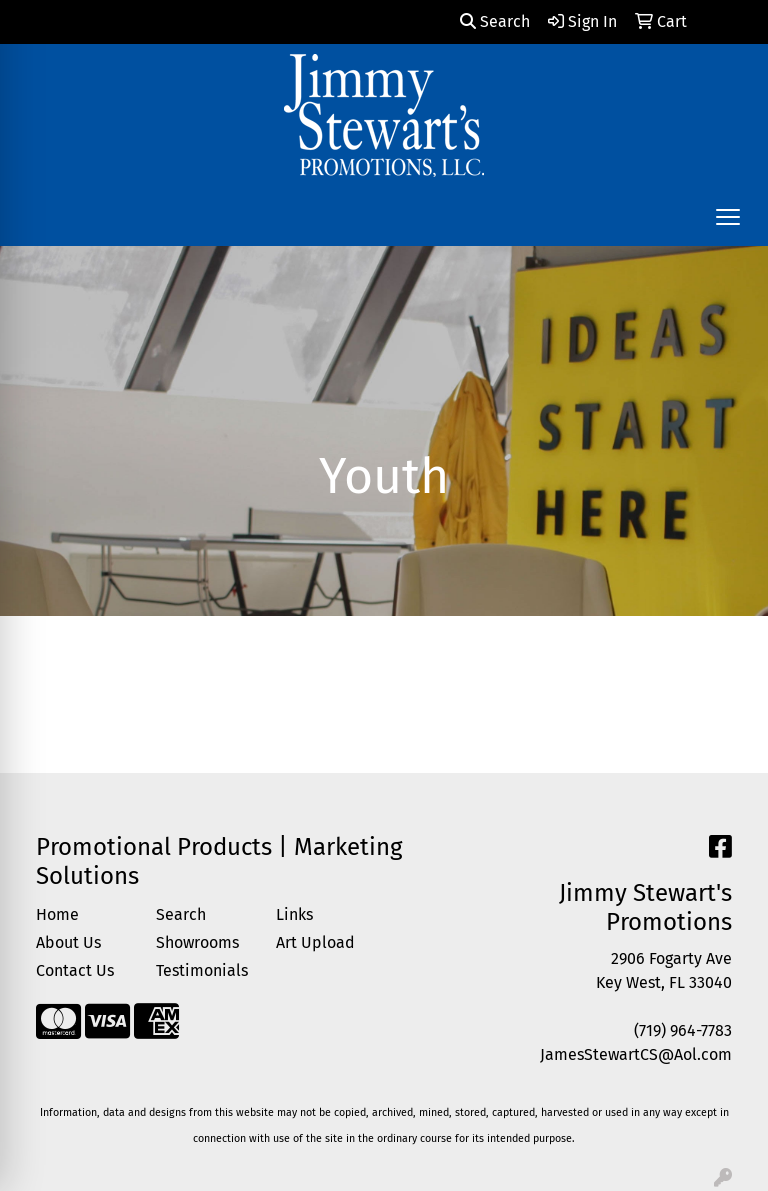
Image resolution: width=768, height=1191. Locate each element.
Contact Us (75, 970)
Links (294, 914)
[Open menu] (728, 217)
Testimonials (202, 970)
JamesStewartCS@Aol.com (636, 1054)
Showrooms (197, 942)
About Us (68, 942)
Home (57, 914)
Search (495, 21)
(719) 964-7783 (683, 1030)
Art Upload (315, 942)
